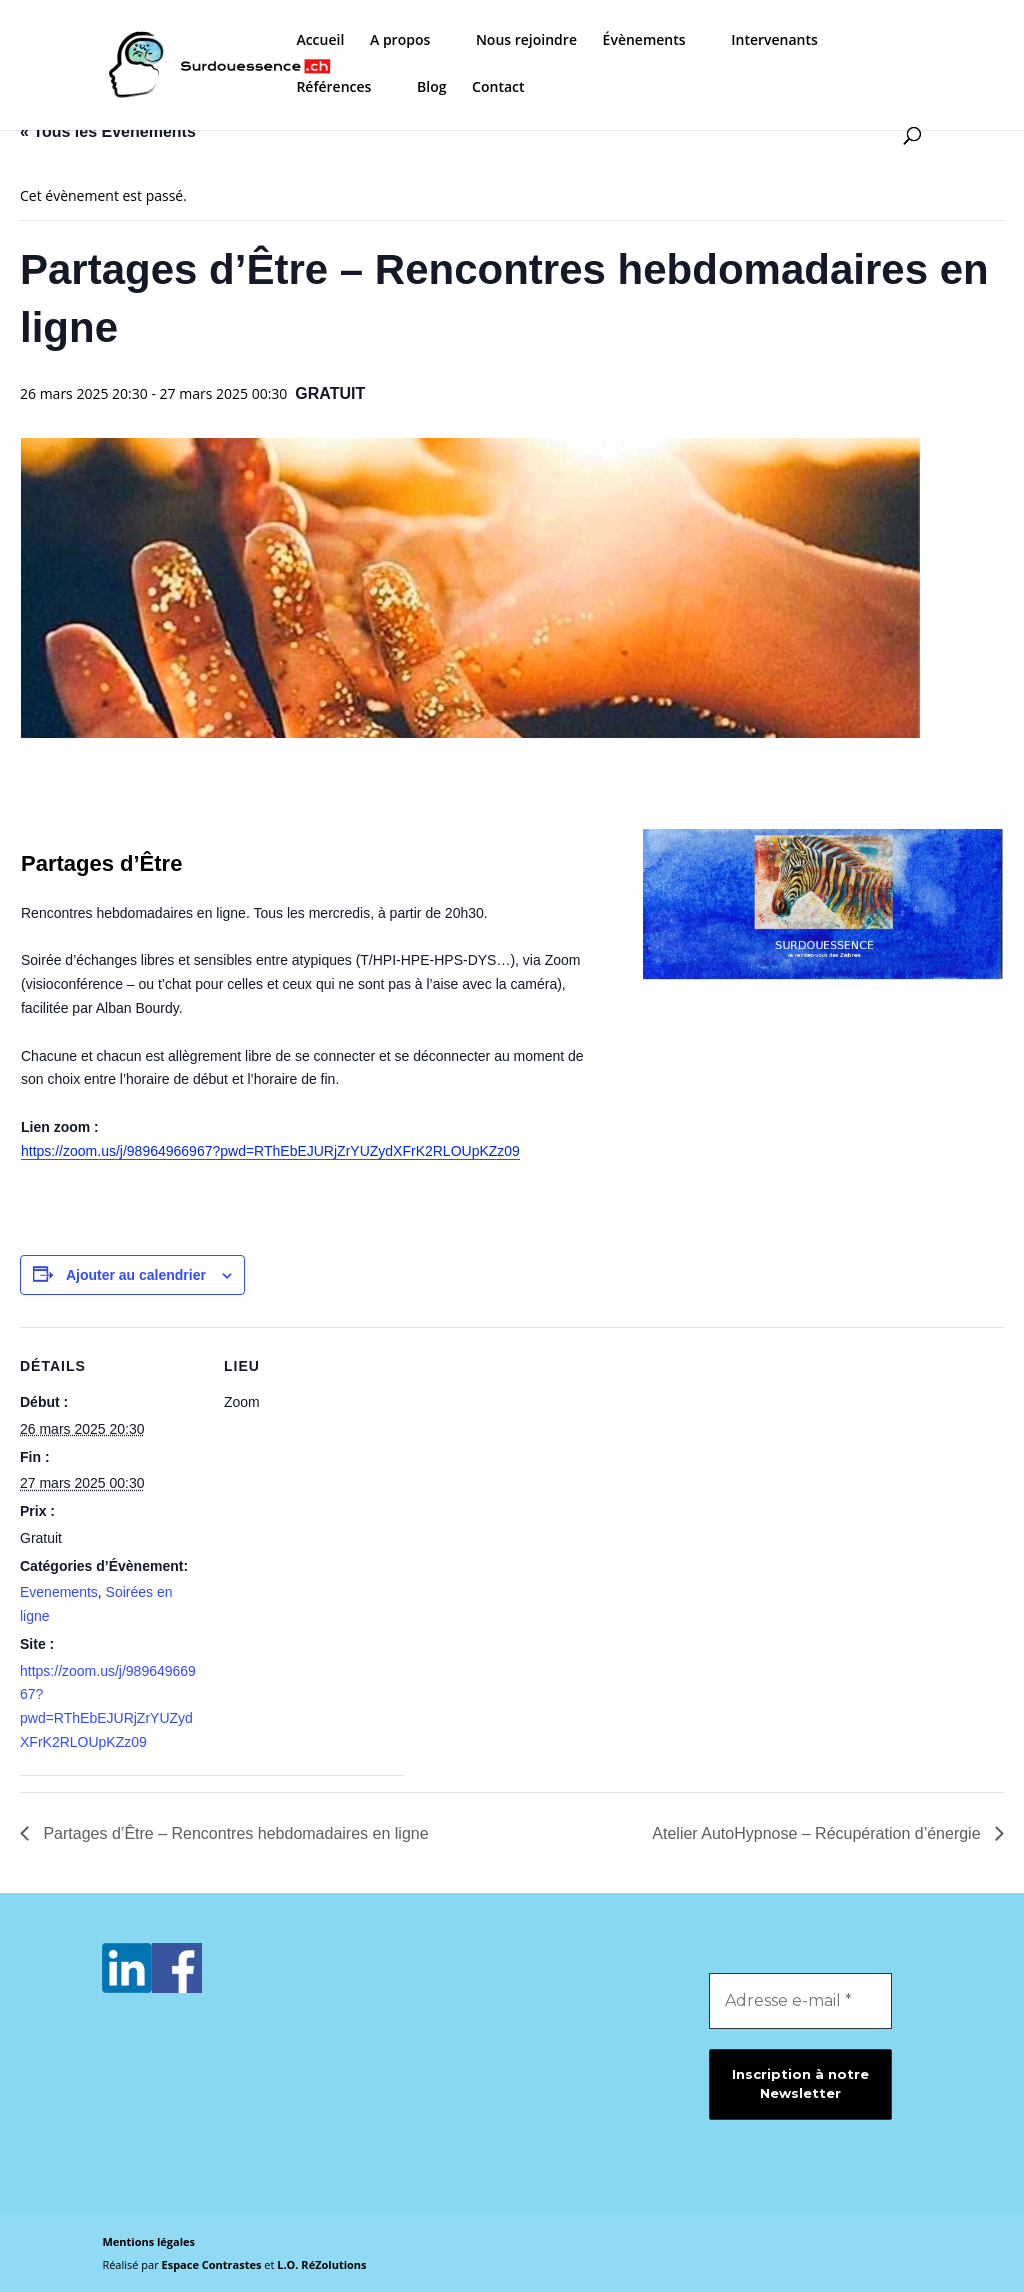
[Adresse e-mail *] (800, 2001)
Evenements (59, 1592)
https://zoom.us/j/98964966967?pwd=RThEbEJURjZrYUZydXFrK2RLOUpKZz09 (270, 1151)
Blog (431, 88)
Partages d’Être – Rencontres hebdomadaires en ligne (234, 1833)
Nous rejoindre (526, 41)
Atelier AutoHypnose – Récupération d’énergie (818, 1833)
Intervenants (774, 41)
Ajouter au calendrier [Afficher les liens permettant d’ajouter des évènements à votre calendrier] (136, 1275)
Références (333, 88)
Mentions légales (148, 2241)
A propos (400, 41)
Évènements (644, 41)
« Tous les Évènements (108, 131)
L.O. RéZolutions (321, 2264)
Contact (498, 88)
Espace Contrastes (213, 2264)
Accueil (320, 41)
